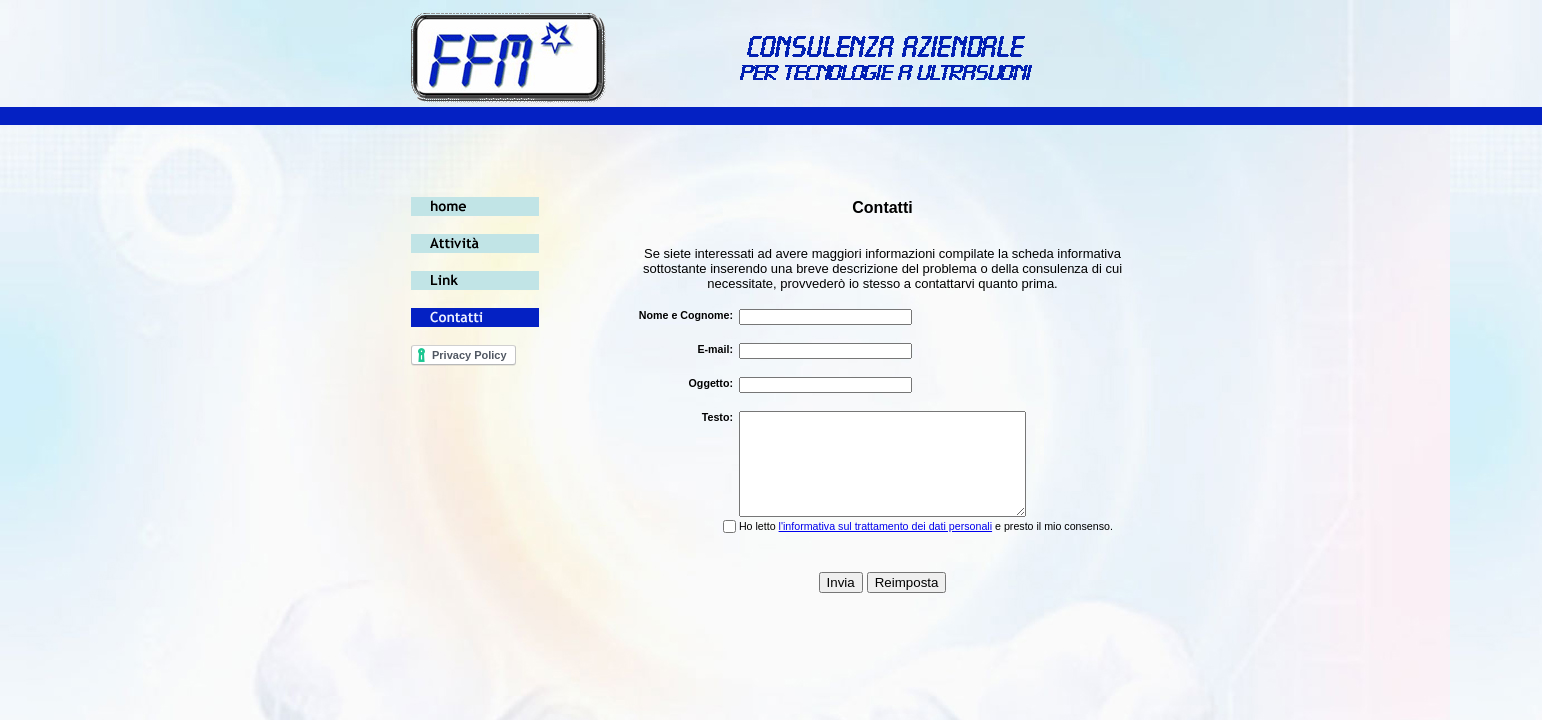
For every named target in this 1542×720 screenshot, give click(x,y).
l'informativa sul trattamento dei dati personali (886, 526)
